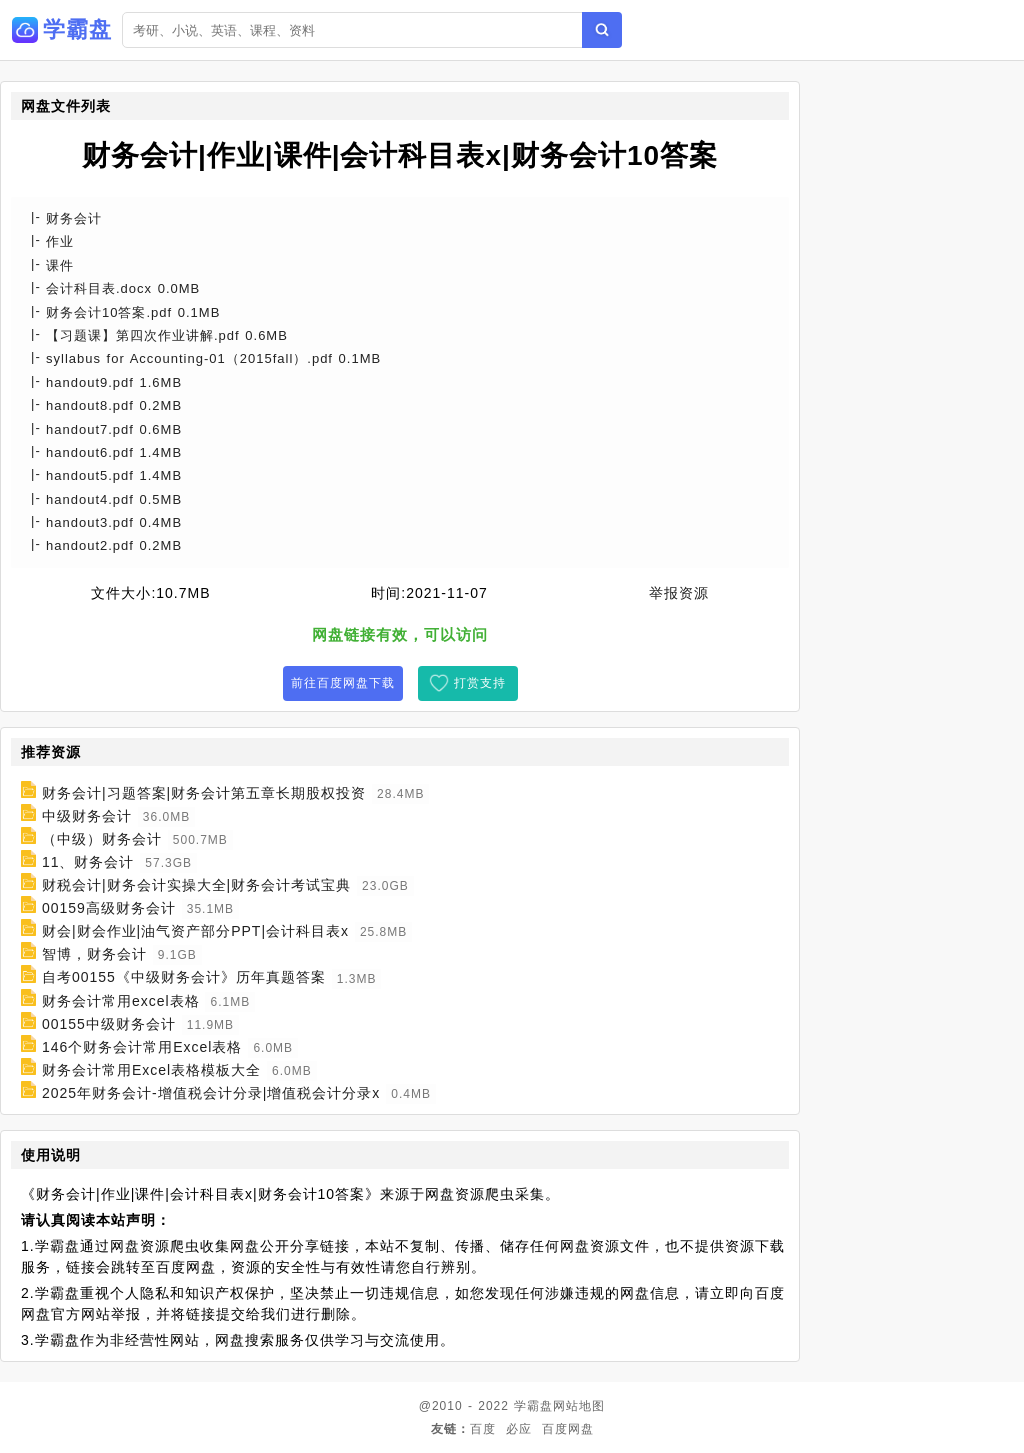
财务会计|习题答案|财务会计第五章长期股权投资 (204, 793)
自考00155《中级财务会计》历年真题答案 (184, 978)
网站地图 (579, 1406)
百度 (483, 1429)
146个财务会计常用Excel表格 (142, 1047)
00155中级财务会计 (109, 1024)
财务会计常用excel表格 (121, 1001)
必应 (519, 1429)
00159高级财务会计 (109, 908)
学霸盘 (533, 1406)
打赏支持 (480, 683)
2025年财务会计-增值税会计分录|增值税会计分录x (211, 1093)
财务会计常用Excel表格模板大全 (151, 1070)
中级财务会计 (87, 816)
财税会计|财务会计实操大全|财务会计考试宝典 (196, 885)
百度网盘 (568, 1429)
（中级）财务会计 (102, 839)
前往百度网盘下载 (343, 683)
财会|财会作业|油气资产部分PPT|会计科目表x (195, 931)
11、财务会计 (88, 862)
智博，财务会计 (94, 954)
